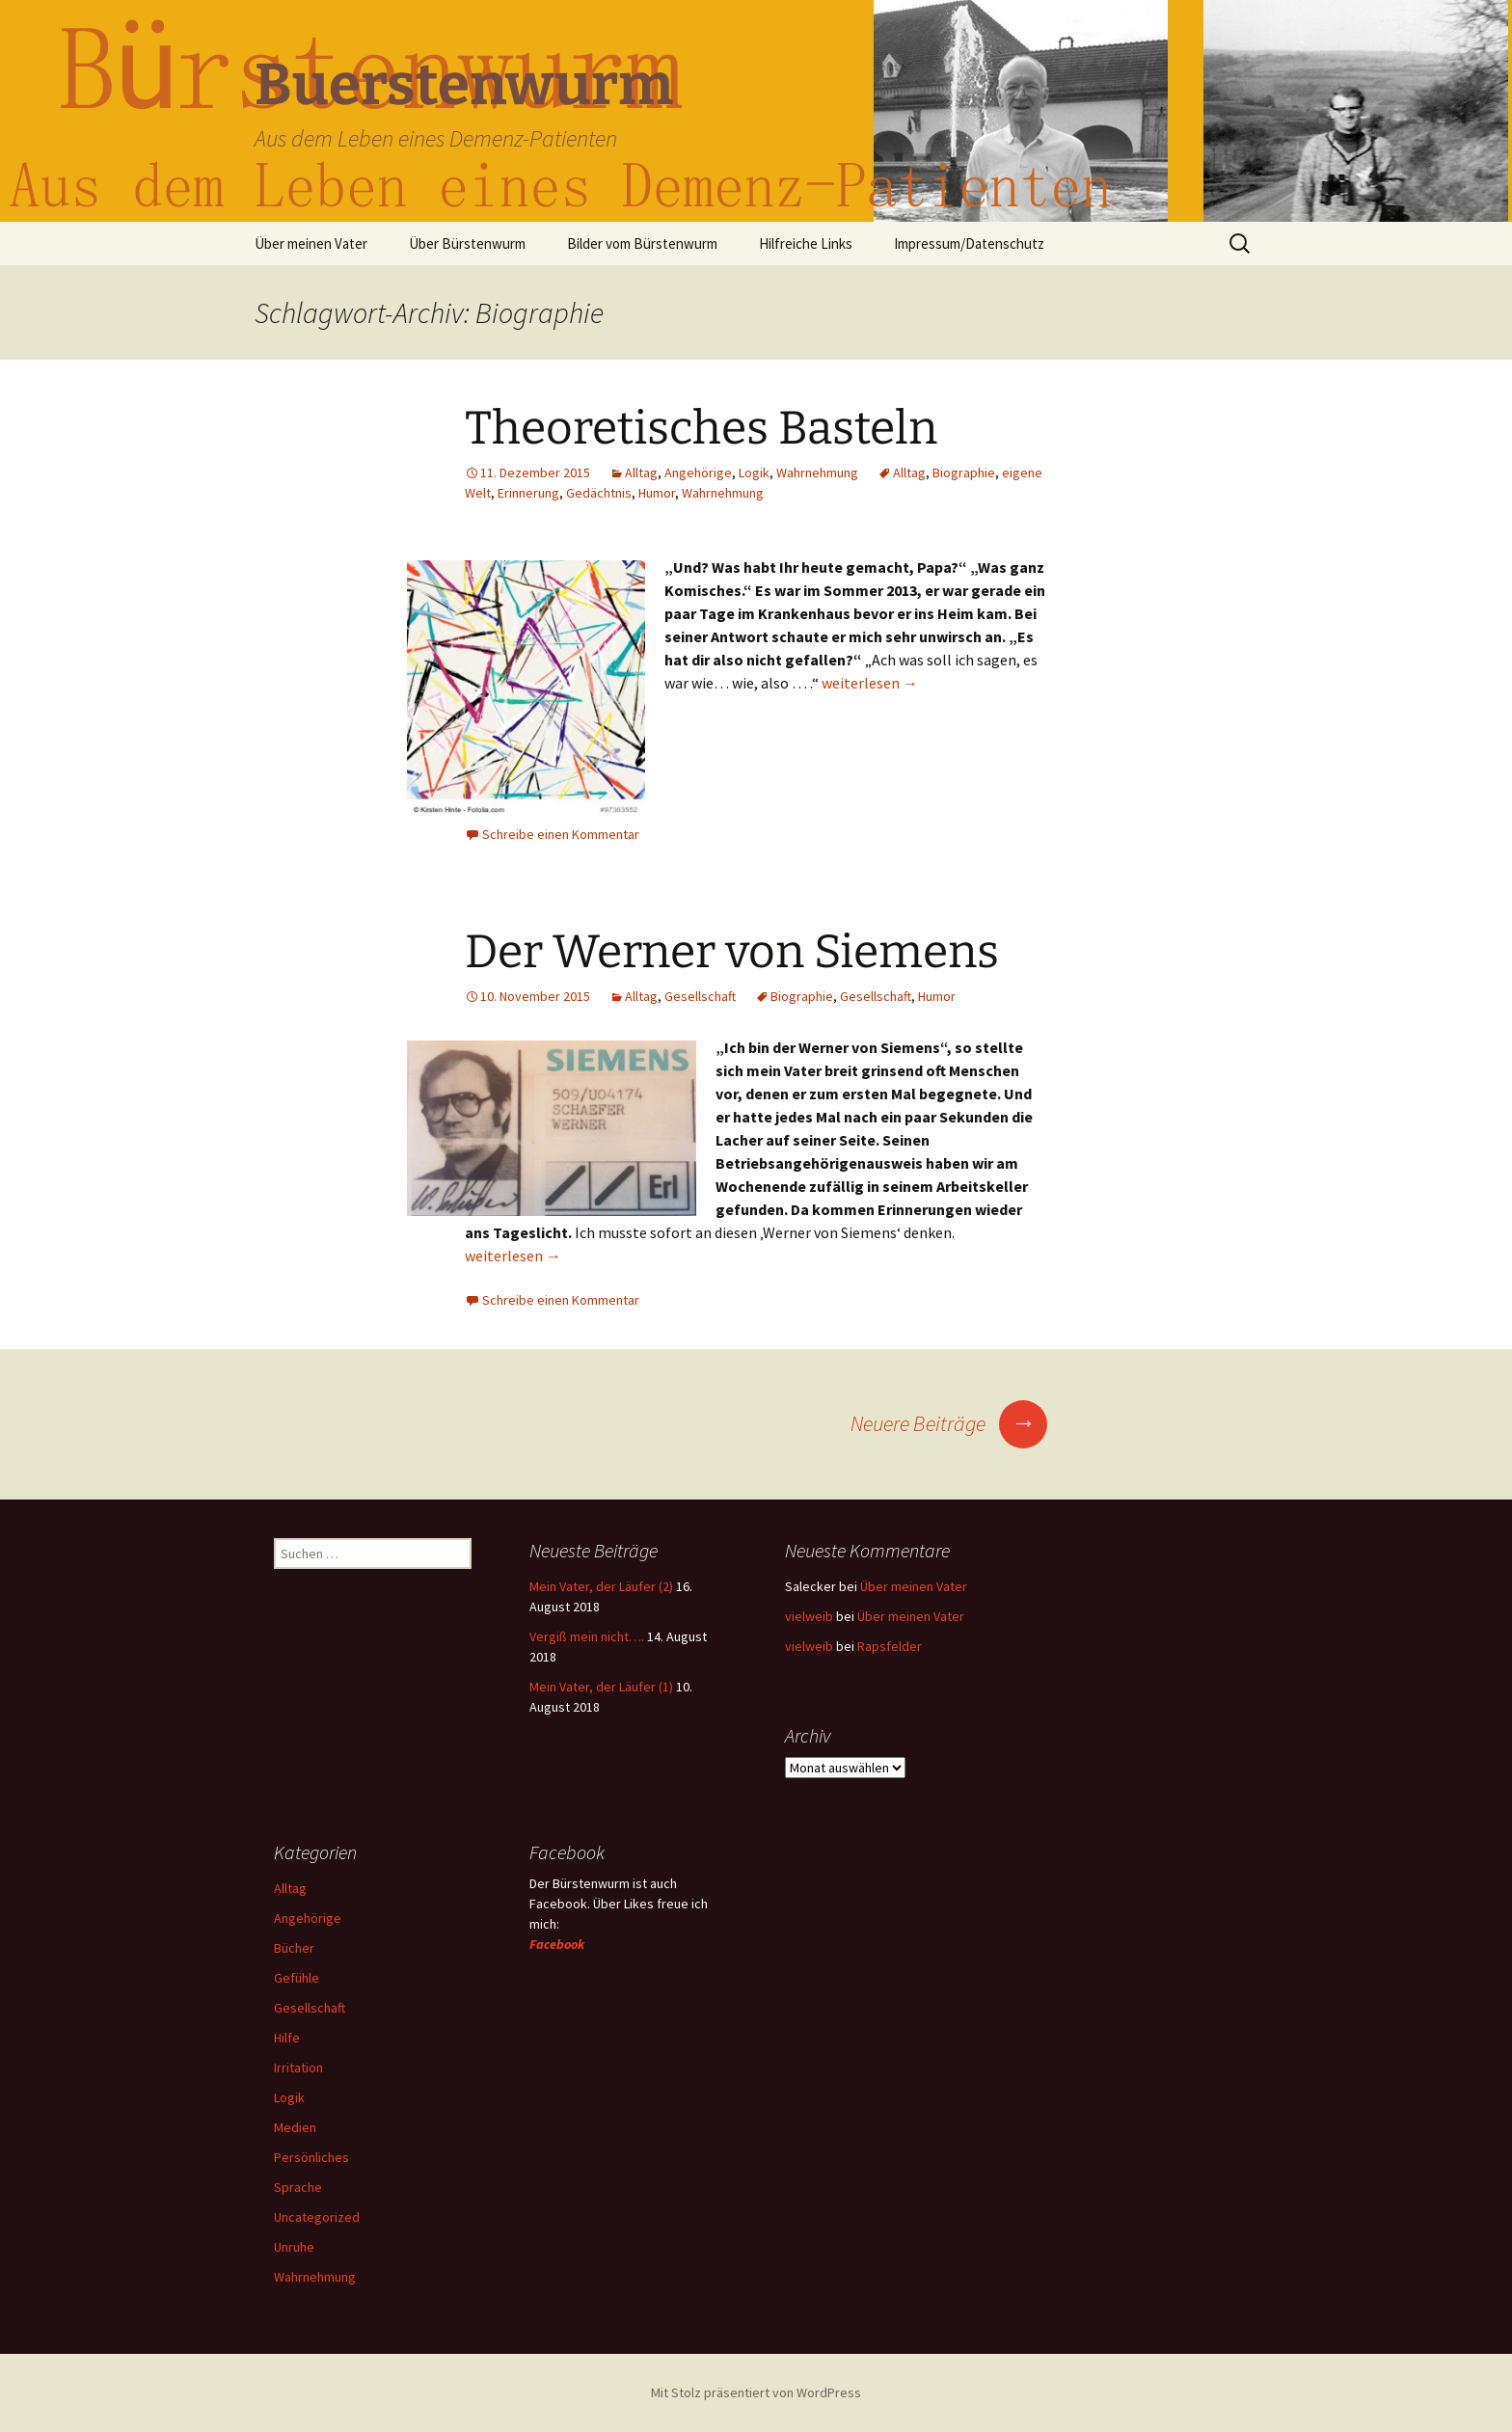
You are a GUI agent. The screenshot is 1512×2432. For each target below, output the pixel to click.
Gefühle (296, 1977)
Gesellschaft (700, 996)
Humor (656, 492)
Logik (754, 472)
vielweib (809, 1616)
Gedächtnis (599, 492)
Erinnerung (528, 492)
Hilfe (287, 2037)
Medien (295, 2127)
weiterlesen (870, 682)
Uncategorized (317, 2217)
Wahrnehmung (817, 472)
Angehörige (698, 472)
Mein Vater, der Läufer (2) (601, 1586)
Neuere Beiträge (948, 1423)
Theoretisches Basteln (701, 428)
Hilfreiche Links (805, 243)
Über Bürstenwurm (467, 243)
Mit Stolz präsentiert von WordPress (756, 2392)
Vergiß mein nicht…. (586, 1636)
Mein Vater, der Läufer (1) (601, 1686)
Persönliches (311, 2157)
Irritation (298, 2067)
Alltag (641, 472)
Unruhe (294, 2247)
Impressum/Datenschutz (969, 243)
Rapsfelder (889, 1646)
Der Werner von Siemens (732, 952)
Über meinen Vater (311, 243)
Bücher (294, 1948)
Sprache (298, 2187)
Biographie (963, 472)
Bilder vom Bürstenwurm (642, 243)
